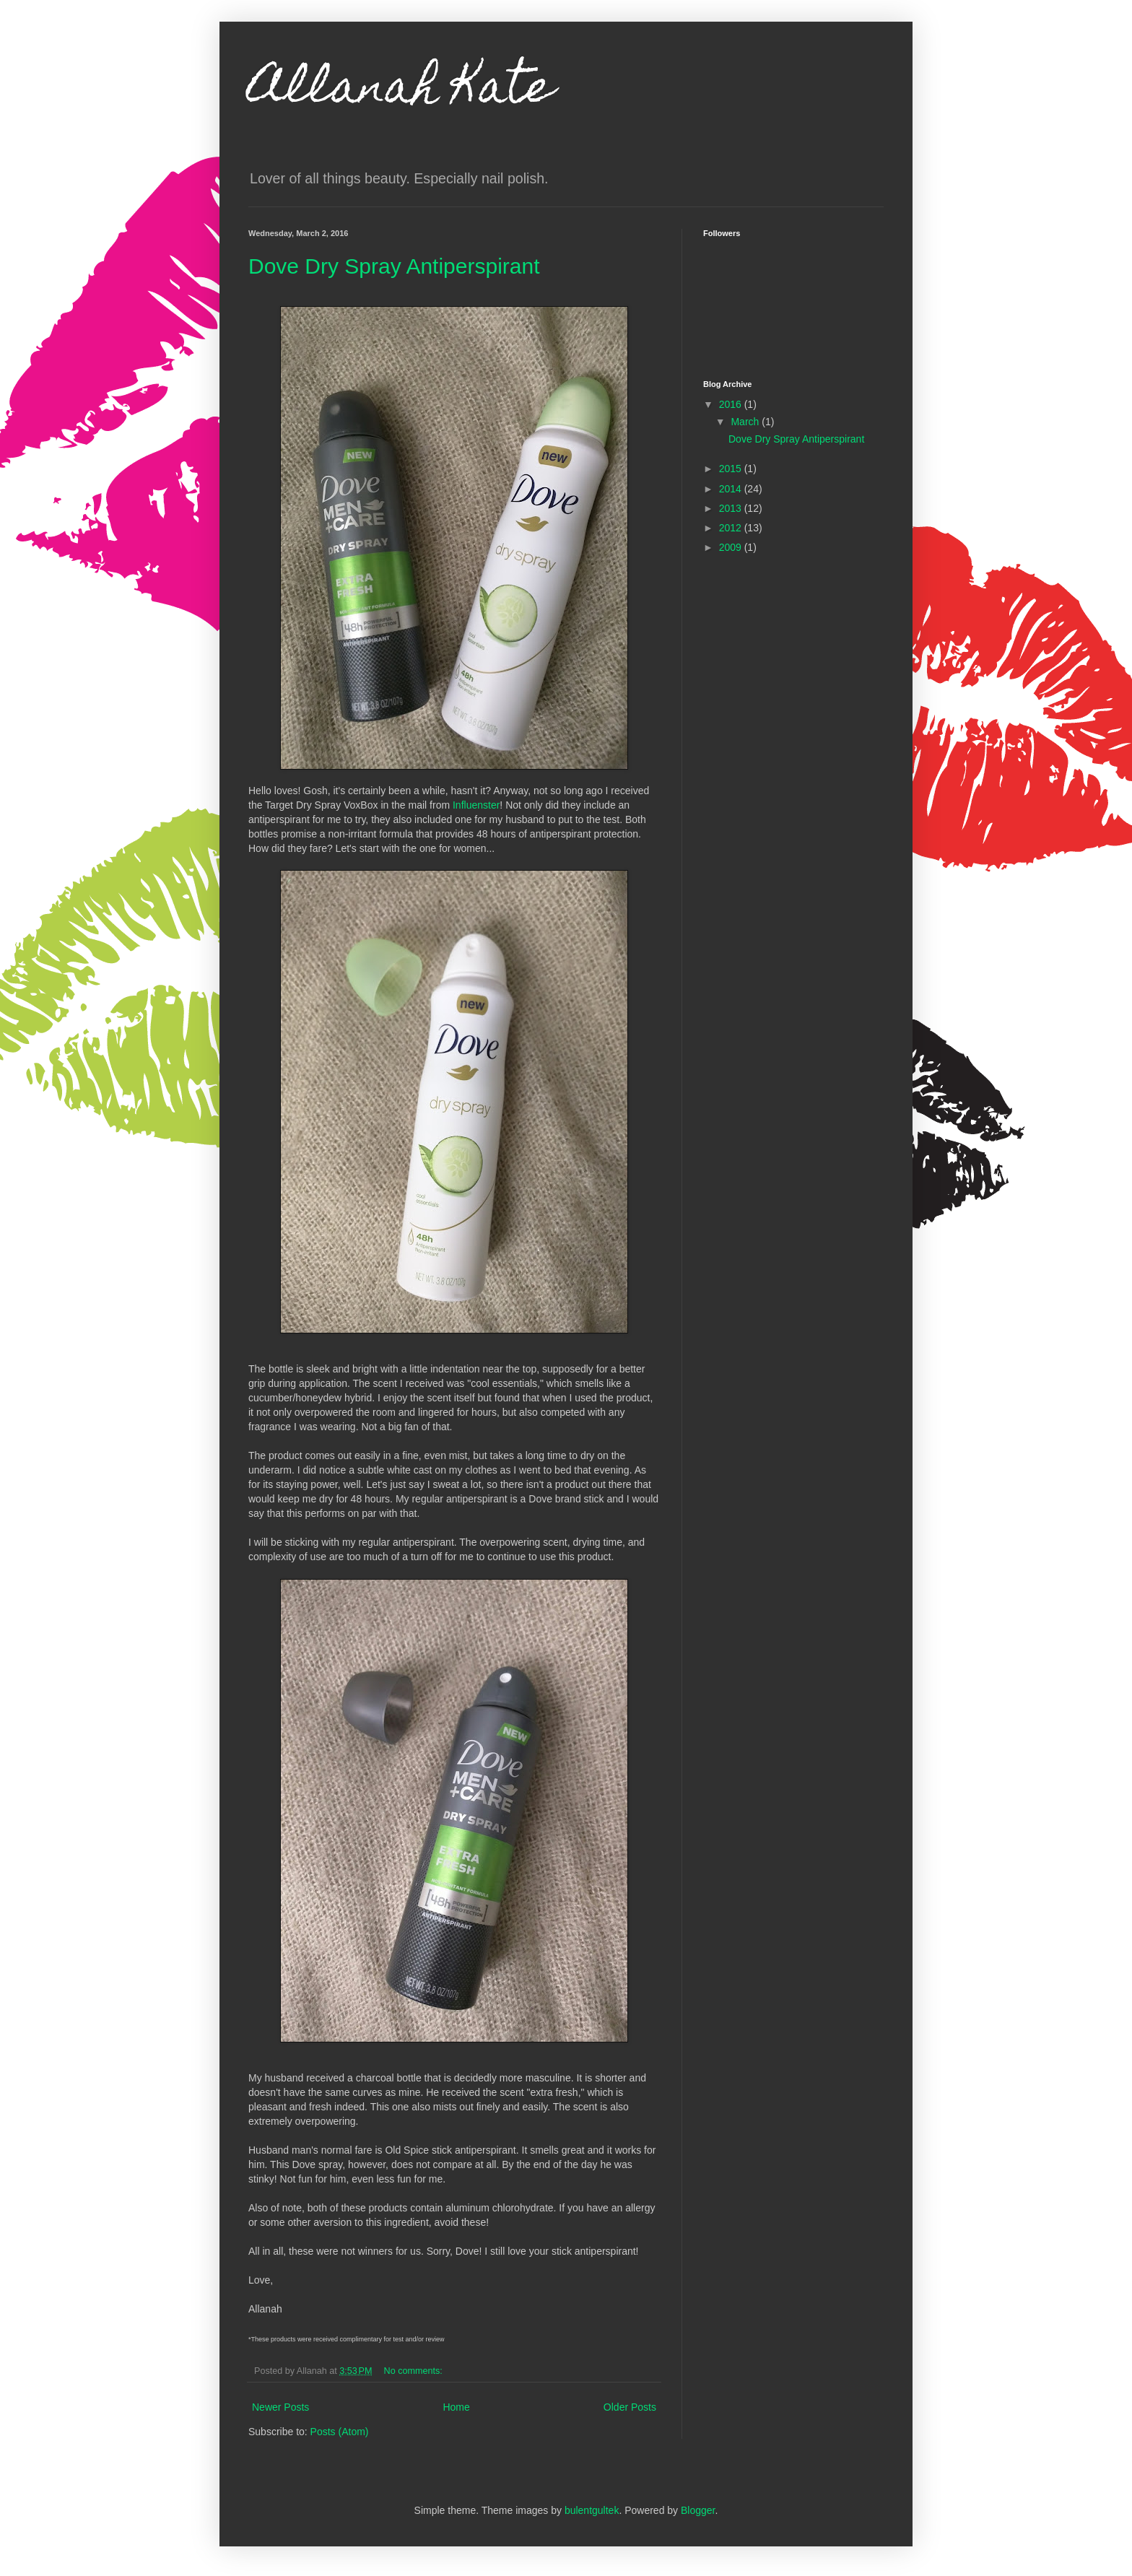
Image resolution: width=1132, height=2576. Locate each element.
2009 (731, 547)
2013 (731, 508)
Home (456, 2407)
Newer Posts (280, 2407)
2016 (731, 404)
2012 (731, 528)
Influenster (476, 805)
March (746, 421)
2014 (731, 489)
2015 (731, 468)
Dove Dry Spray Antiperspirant (394, 266)
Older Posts (630, 2407)
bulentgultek (592, 2510)
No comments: (414, 2371)
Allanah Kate (401, 91)
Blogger (698, 2510)
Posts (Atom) (339, 2431)
